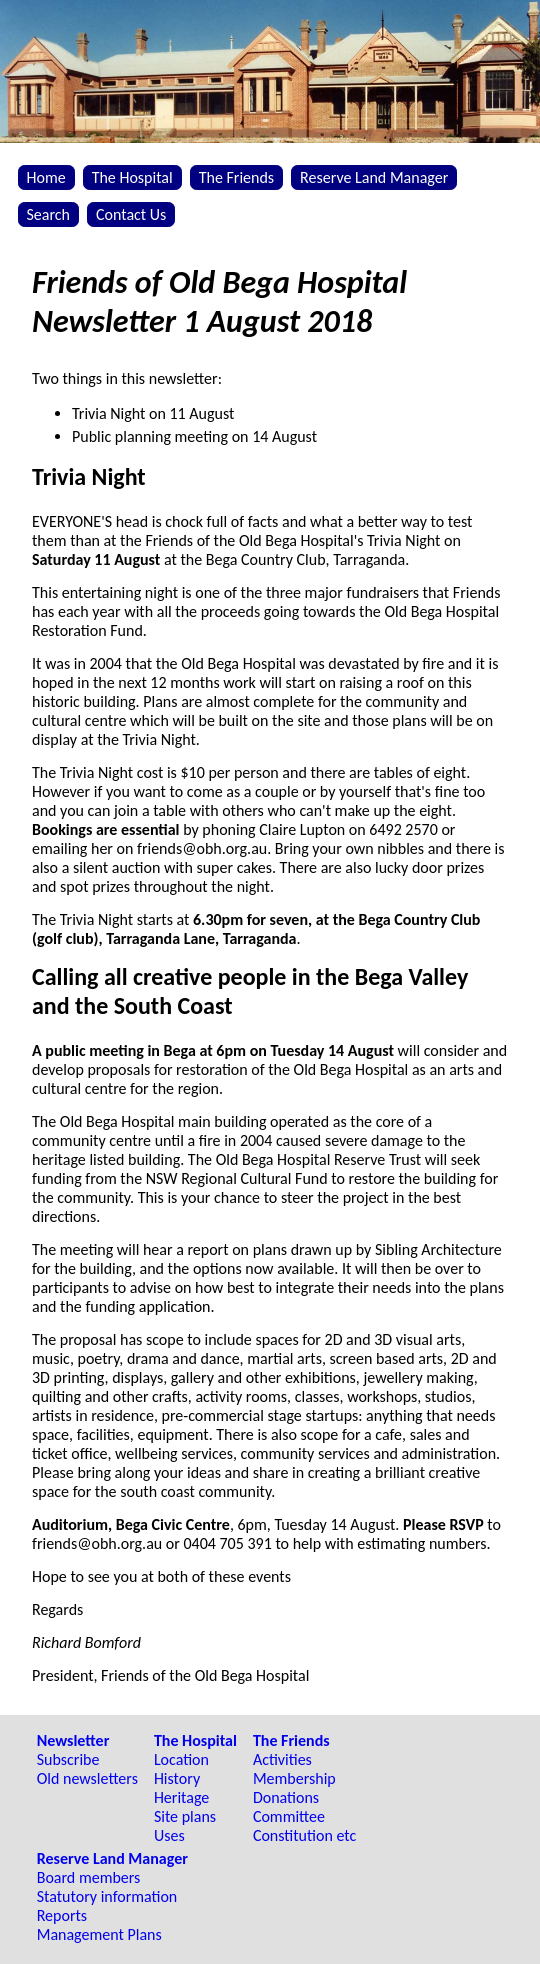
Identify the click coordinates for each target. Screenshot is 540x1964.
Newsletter (73, 1740)
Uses (169, 1835)
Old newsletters (87, 1778)
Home (46, 177)
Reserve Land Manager (374, 177)
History (177, 1778)
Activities (282, 1759)
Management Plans (99, 1934)
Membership (294, 1778)
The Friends (236, 177)
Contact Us (131, 214)
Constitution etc (304, 1835)
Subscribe (68, 1759)
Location (181, 1759)
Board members (89, 1877)
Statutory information (107, 1896)
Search (49, 214)
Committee (289, 1816)
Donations (286, 1797)
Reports (62, 1915)
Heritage (181, 1797)
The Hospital (132, 177)
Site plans (185, 1816)
